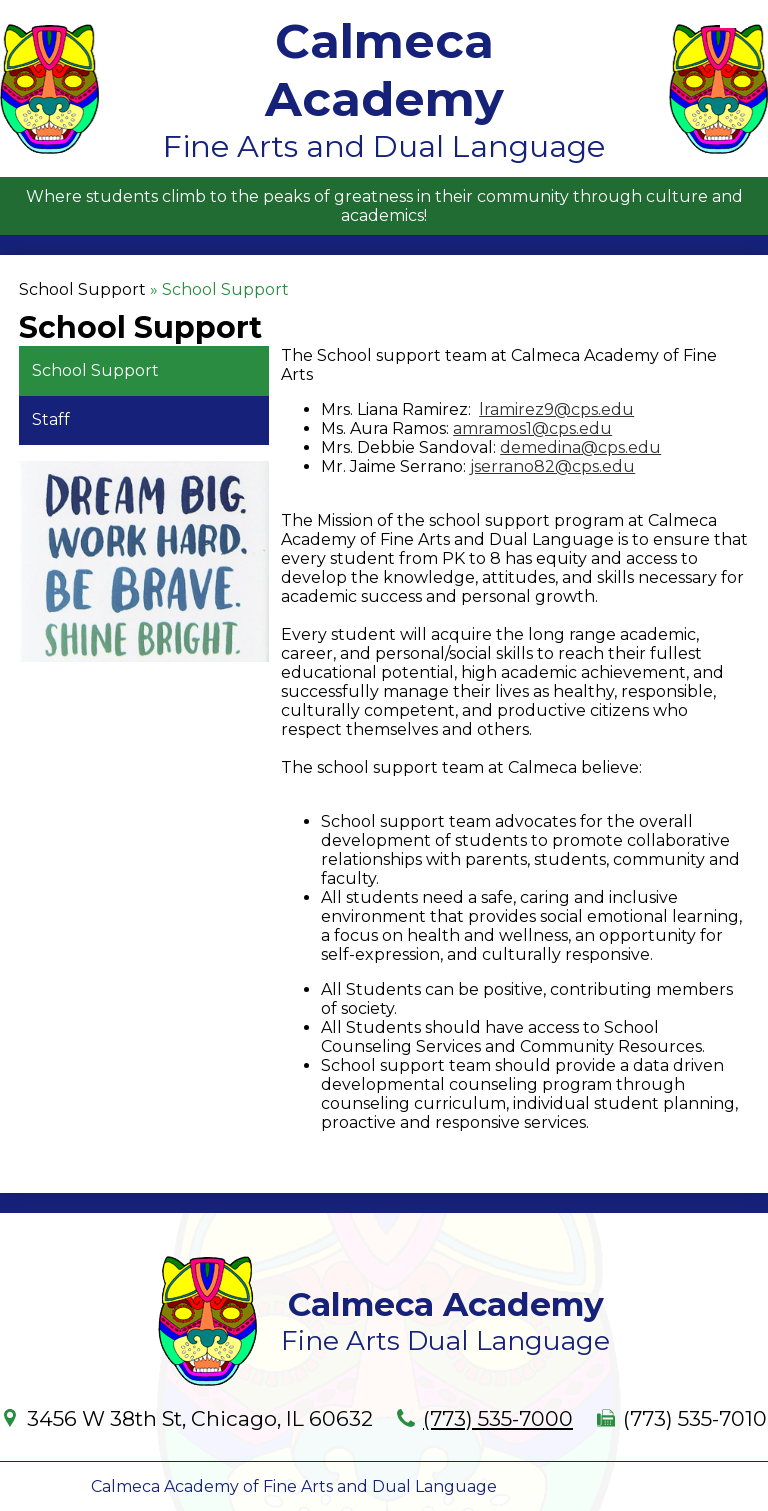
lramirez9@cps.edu (556, 409)
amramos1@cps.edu (532, 428)
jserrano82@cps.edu (552, 466)
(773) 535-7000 (498, 1418)
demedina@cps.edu (580, 447)
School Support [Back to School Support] (82, 289)
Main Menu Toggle (734, 16)
